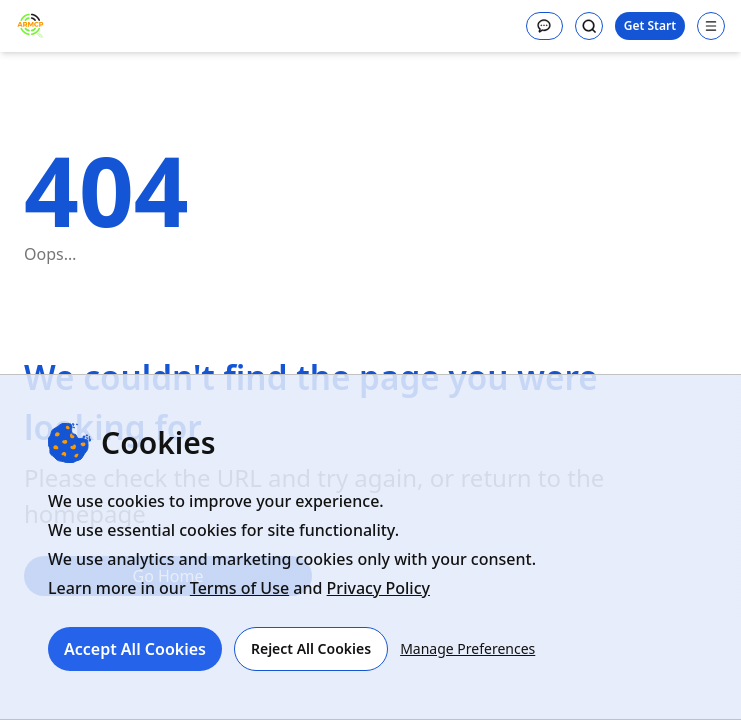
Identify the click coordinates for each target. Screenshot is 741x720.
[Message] (544, 26)
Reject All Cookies (311, 648)
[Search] (589, 26)
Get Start (650, 25)
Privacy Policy (378, 588)
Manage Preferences (467, 648)
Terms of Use (239, 588)
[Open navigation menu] (711, 26)
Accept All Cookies (135, 649)
